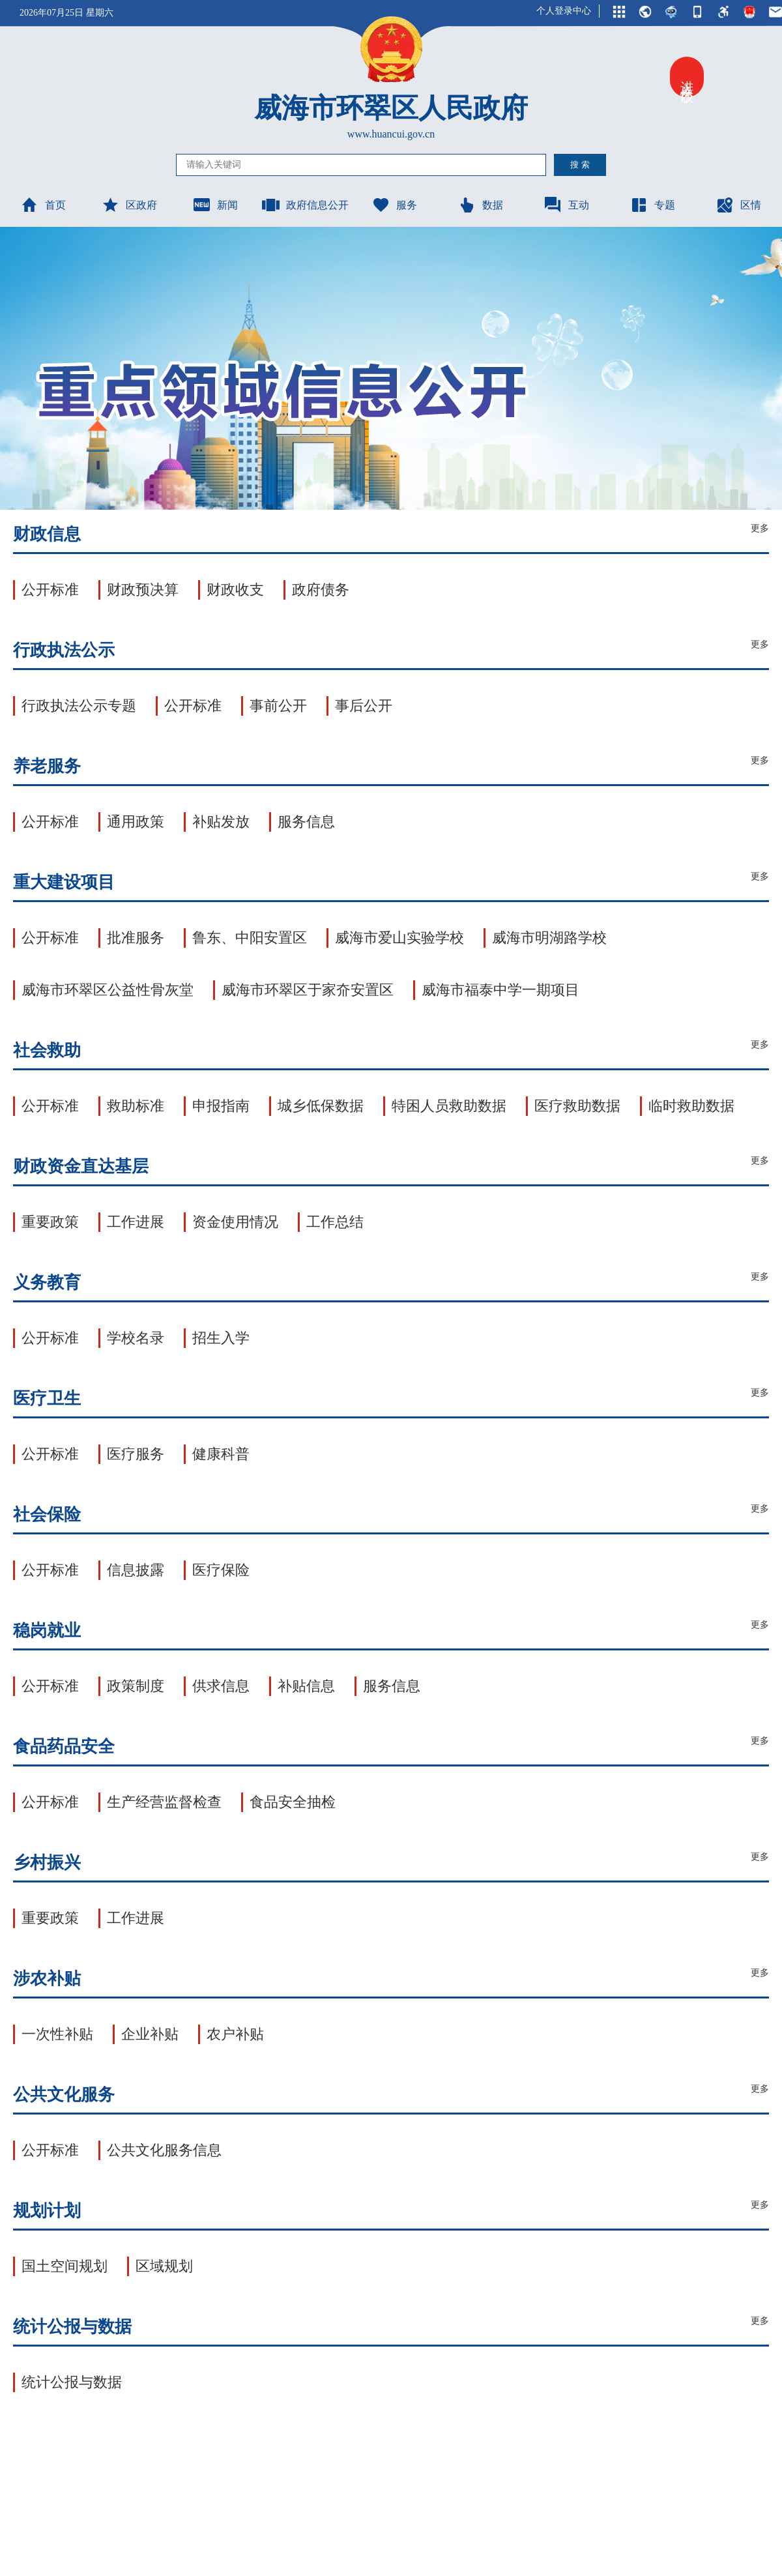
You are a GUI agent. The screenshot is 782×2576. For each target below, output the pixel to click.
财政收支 (235, 589)
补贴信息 (306, 1686)
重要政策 (50, 1222)
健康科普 (221, 1454)
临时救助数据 (691, 1106)
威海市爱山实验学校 (399, 937)
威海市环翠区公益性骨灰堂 (108, 990)
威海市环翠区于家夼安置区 (308, 990)
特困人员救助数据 (449, 1106)
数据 (480, 205)
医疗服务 (135, 1454)
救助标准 (135, 1106)
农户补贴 (235, 2034)
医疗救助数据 (577, 1106)
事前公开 (278, 705)
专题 (652, 205)
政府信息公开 (305, 205)
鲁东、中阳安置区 (249, 937)
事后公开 (363, 705)
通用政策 (135, 821)
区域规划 (164, 2266)
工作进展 (135, 1222)
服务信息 (306, 821)
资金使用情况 (235, 1222)
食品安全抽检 (293, 1802)
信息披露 (135, 1570)
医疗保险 (221, 1570)
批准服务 (135, 937)
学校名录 (135, 1338)
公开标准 (50, 589)
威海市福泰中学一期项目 (500, 990)
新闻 (215, 205)
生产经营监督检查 (164, 1802)
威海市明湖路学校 (549, 937)
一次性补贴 (57, 2034)
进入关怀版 (687, 76)
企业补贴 (150, 2034)
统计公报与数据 (72, 2382)
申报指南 (221, 1106)
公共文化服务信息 (164, 2150)
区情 (738, 205)
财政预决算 (143, 589)
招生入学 (221, 1338)
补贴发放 (221, 821)
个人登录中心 (563, 11)
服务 (394, 205)
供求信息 (221, 1686)
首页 (43, 205)
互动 (566, 205)
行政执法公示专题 (79, 705)
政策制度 (135, 1686)
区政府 (129, 205)
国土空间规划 (65, 2266)
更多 (760, 528)
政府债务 (320, 589)
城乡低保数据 (321, 1106)
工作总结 (335, 1222)
